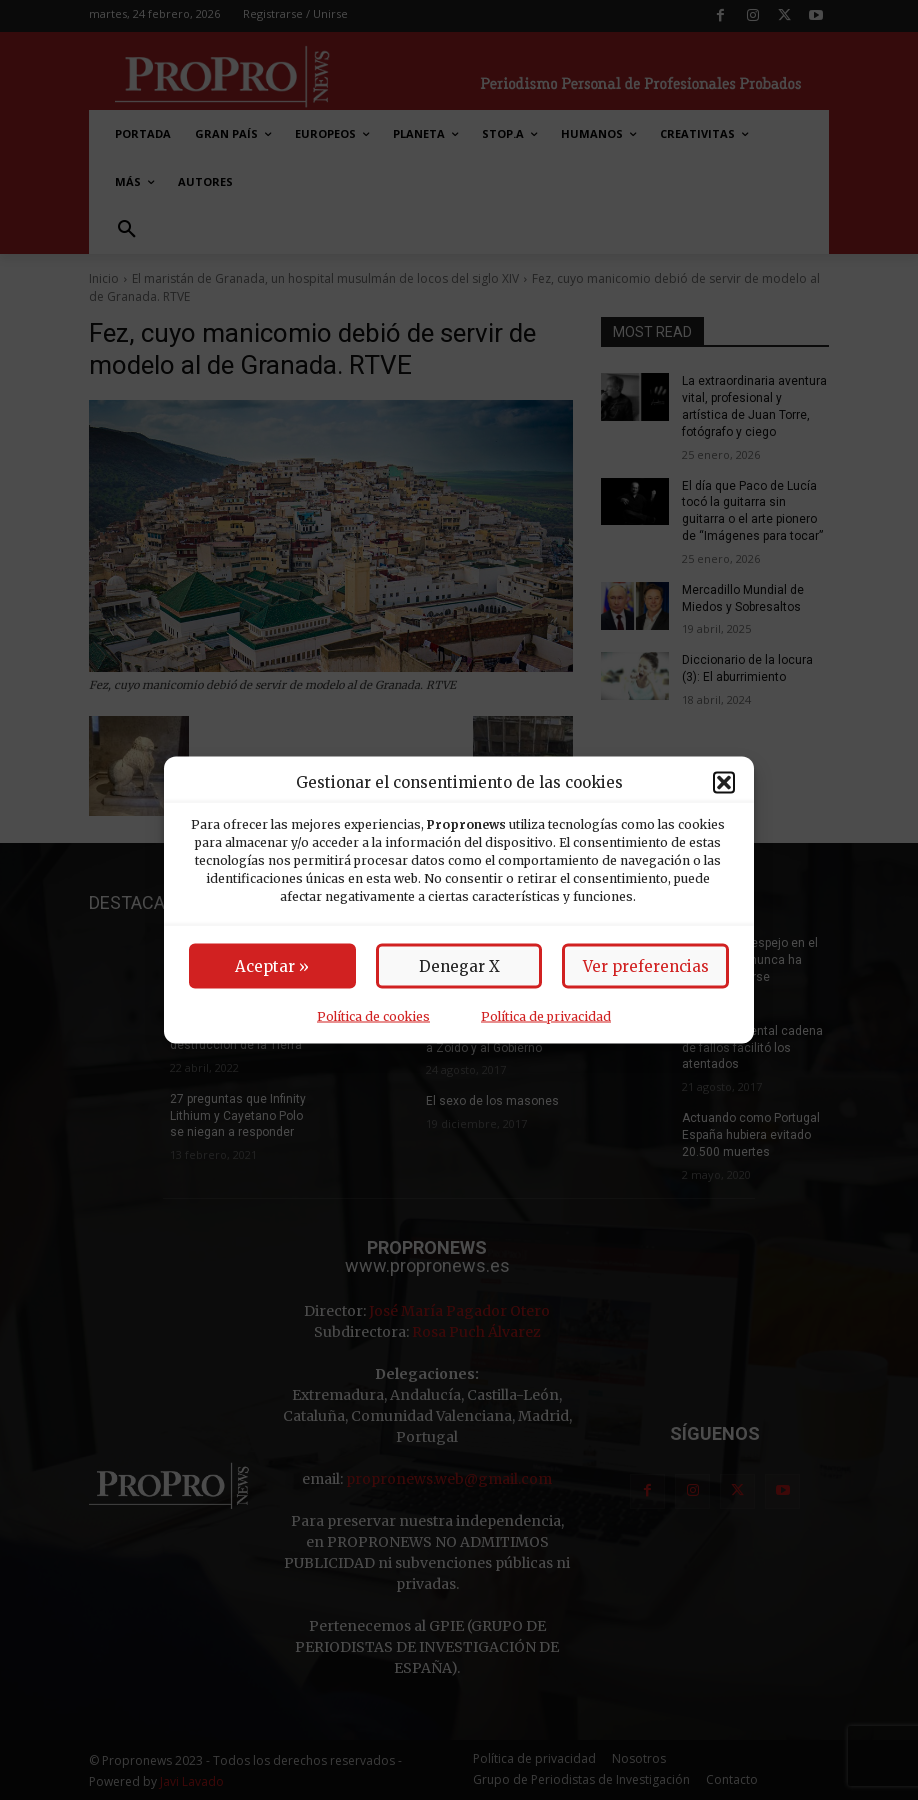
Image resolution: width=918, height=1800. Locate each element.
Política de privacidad (546, 1016)
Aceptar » (272, 966)
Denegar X (459, 966)
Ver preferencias (646, 966)
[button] (724, 782)
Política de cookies (373, 1016)
